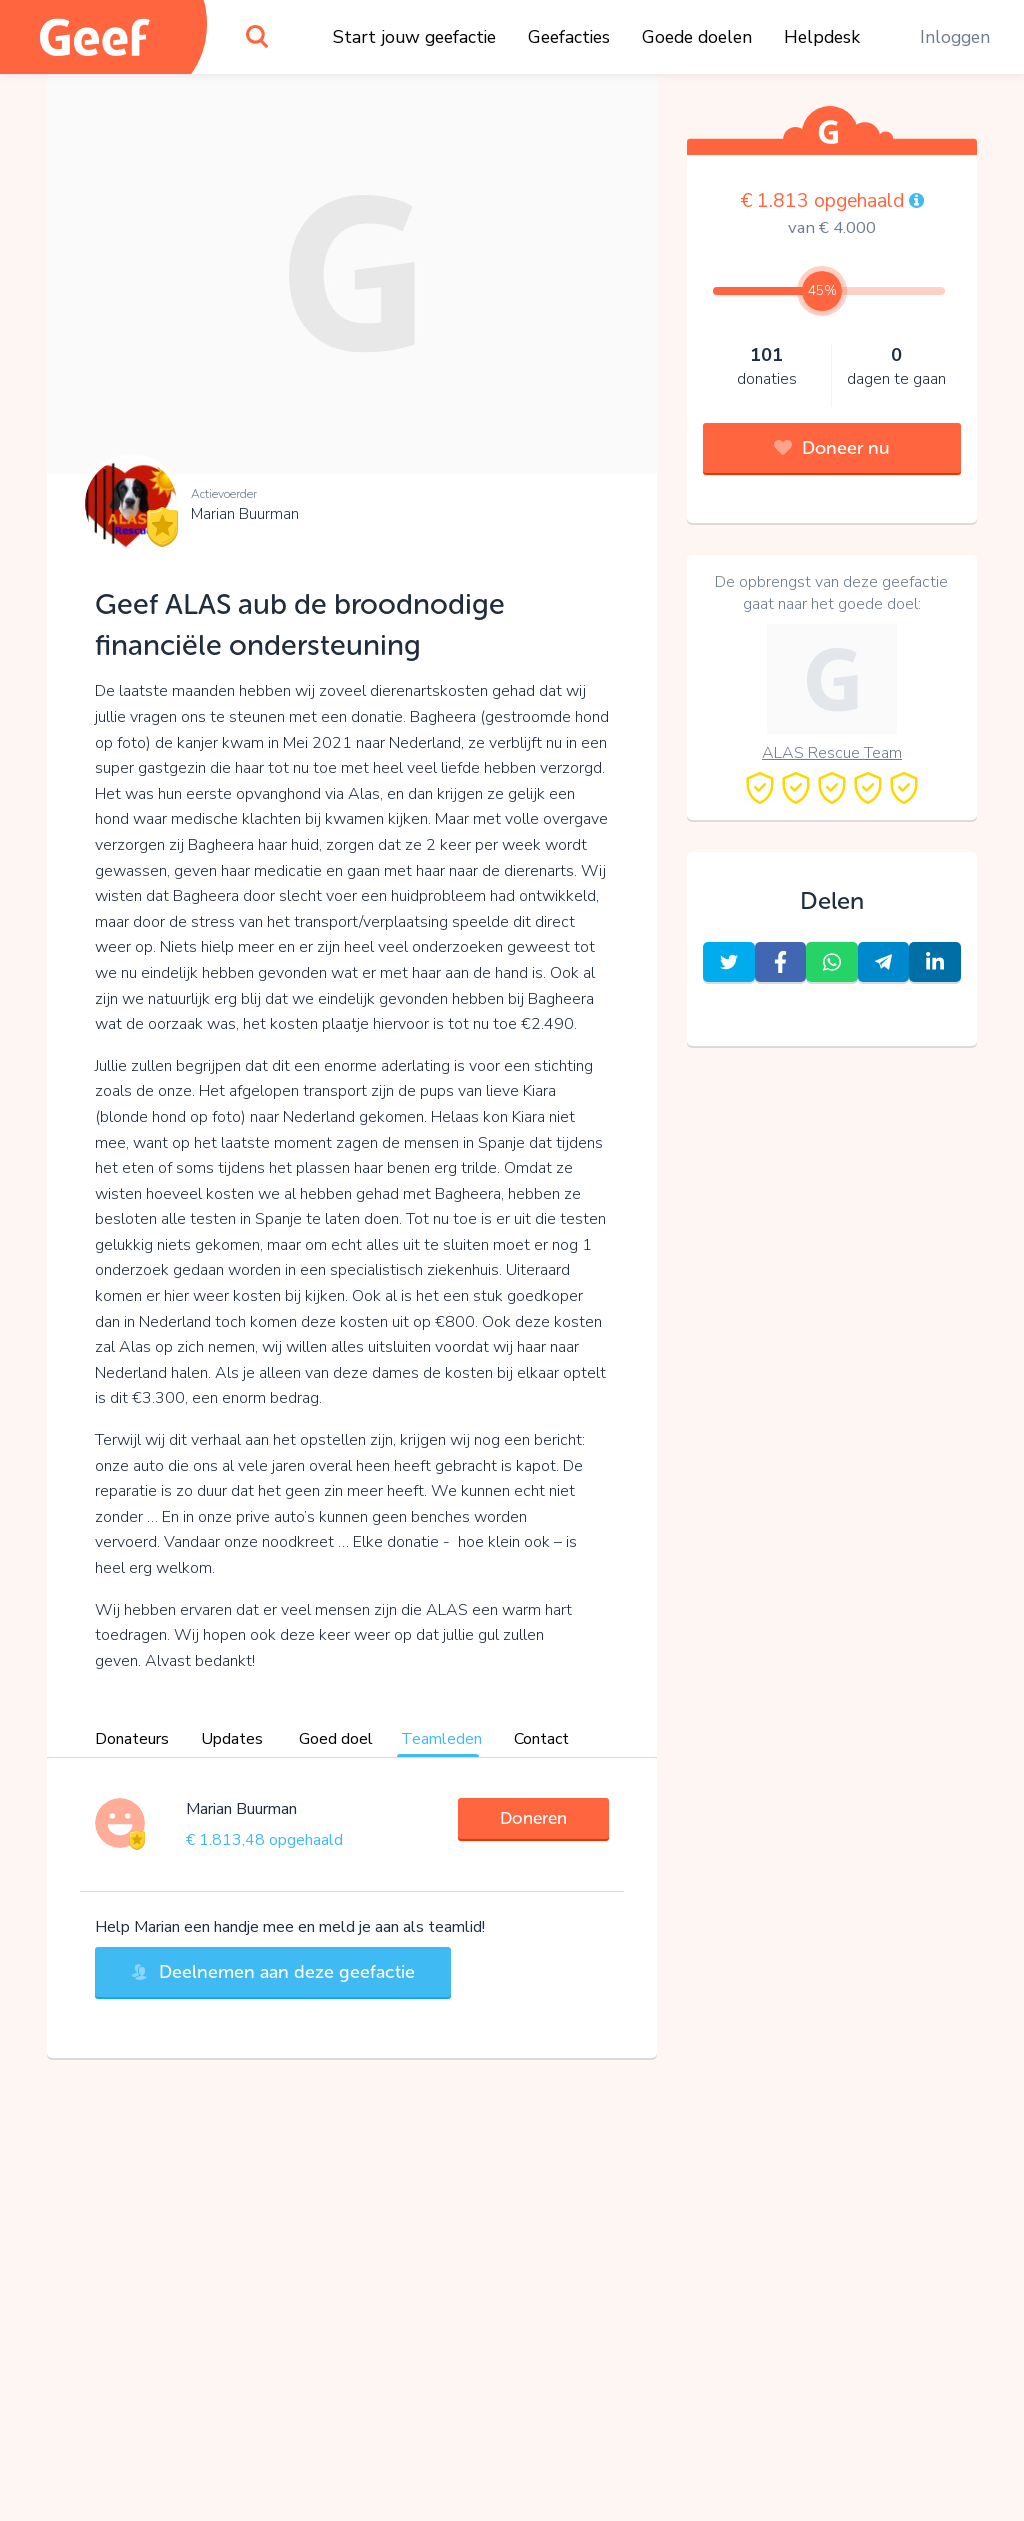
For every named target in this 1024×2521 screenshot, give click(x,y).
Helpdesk (822, 37)
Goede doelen (697, 37)
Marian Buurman (245, 514)
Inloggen (955, 37)
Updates (232, 1739)
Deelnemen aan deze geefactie (273, 1972)
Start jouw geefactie (414, 37)
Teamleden (441, 1739)
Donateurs (132, 1739)
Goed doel (336, 1739)
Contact (541, 1739)
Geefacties (569, 37)
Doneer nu (832, 448)
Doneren (533, 1818)
